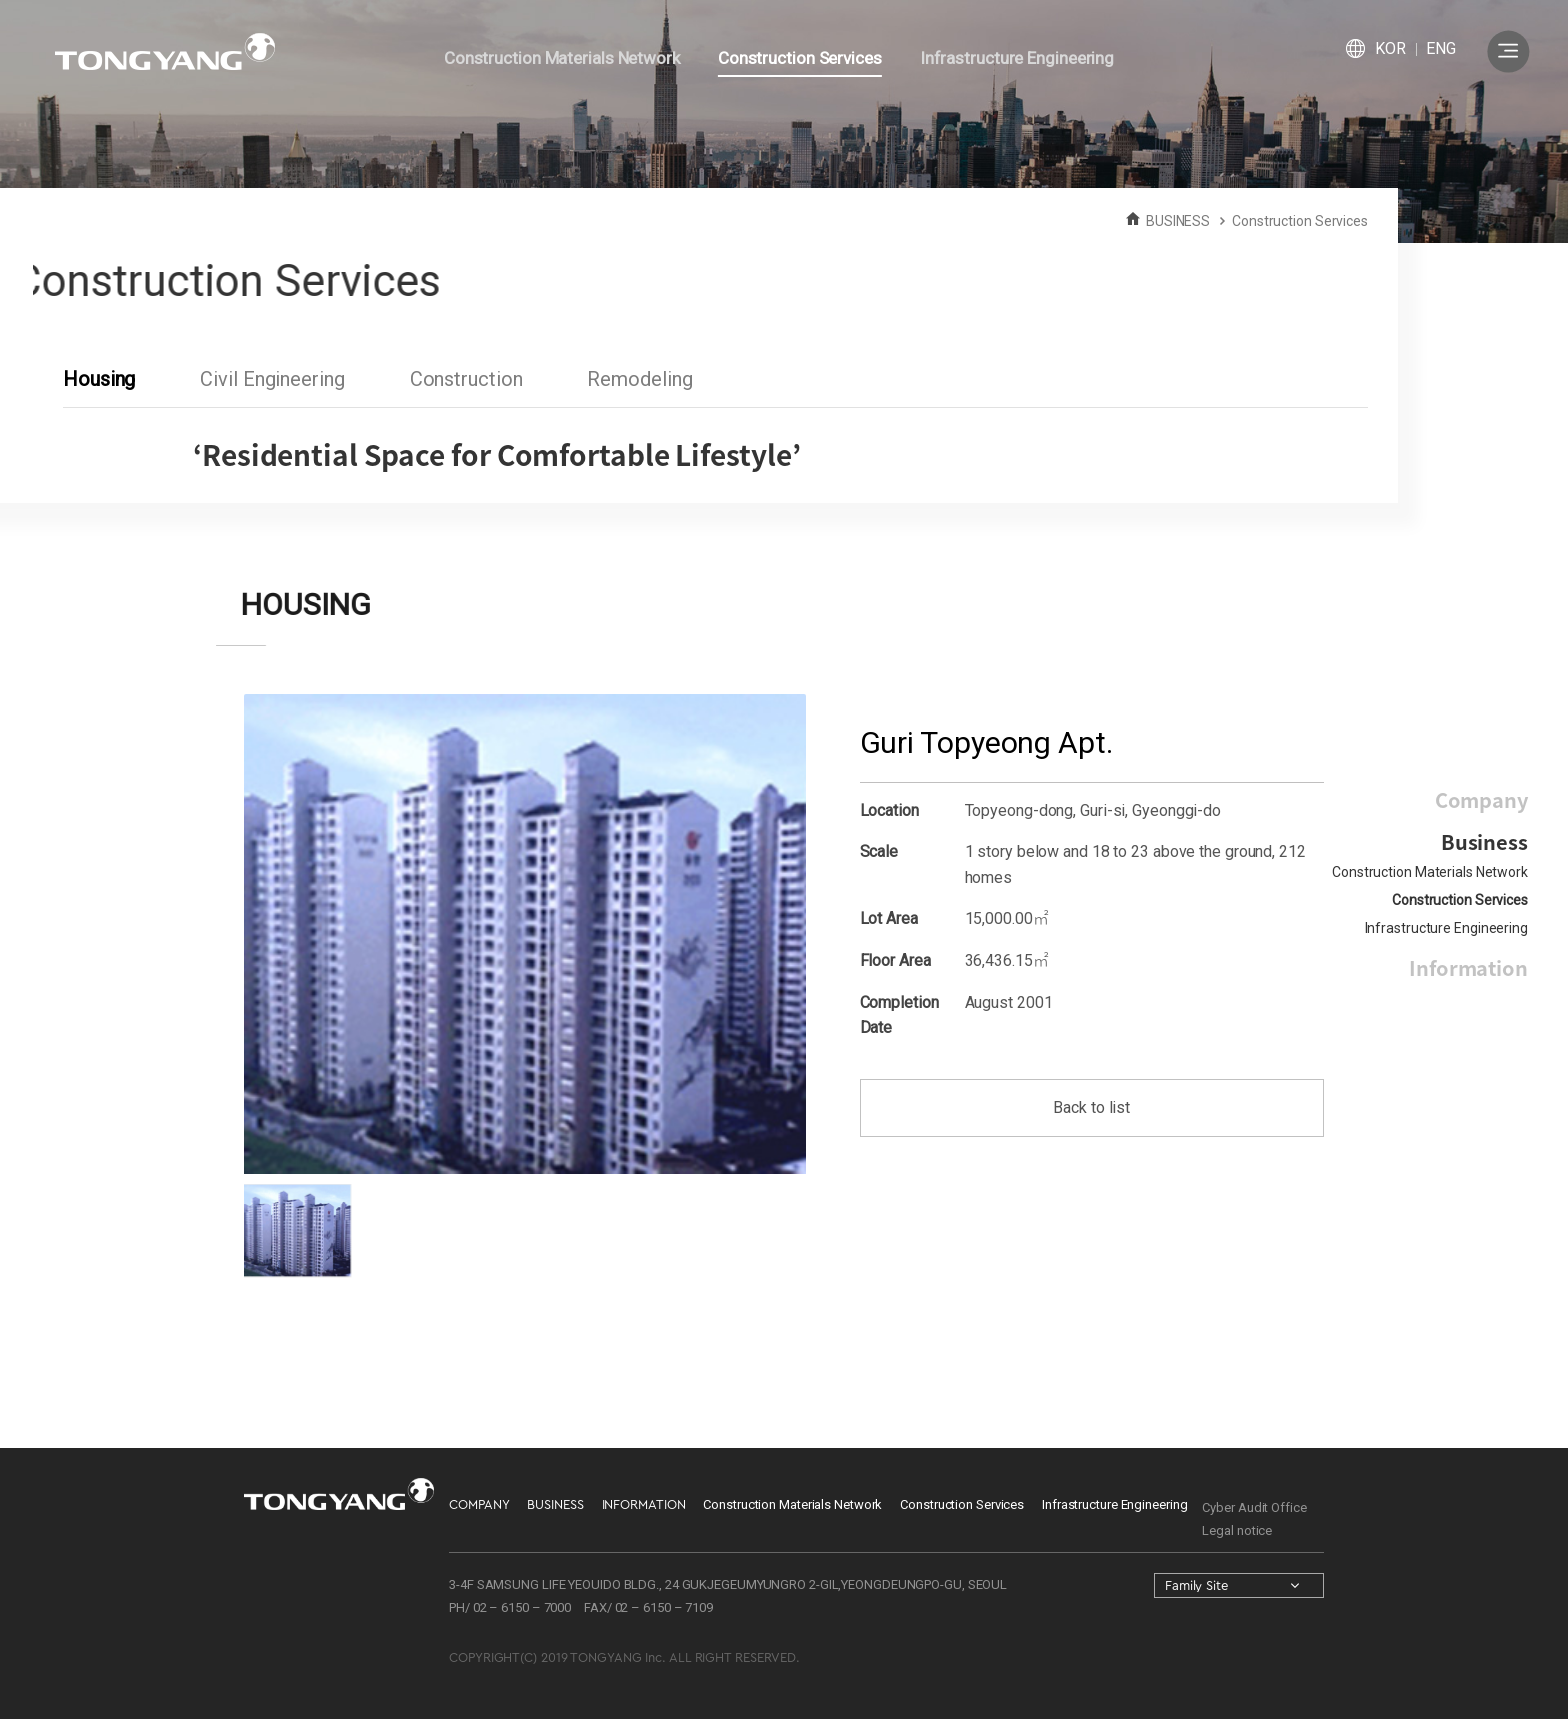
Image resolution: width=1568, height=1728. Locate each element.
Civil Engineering (272, 379)
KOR (1390, 48)
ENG (1441, 48)
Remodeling (639, 379)
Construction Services (1460, 900)
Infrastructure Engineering (1446, 928)
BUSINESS (555, 1504)
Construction (465, 379)
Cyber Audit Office (1254, 1507)
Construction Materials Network (1430, 872)
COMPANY (479, 1504)
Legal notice (1237, 1530)
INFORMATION (644, 1504)
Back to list (1091, 1107)
